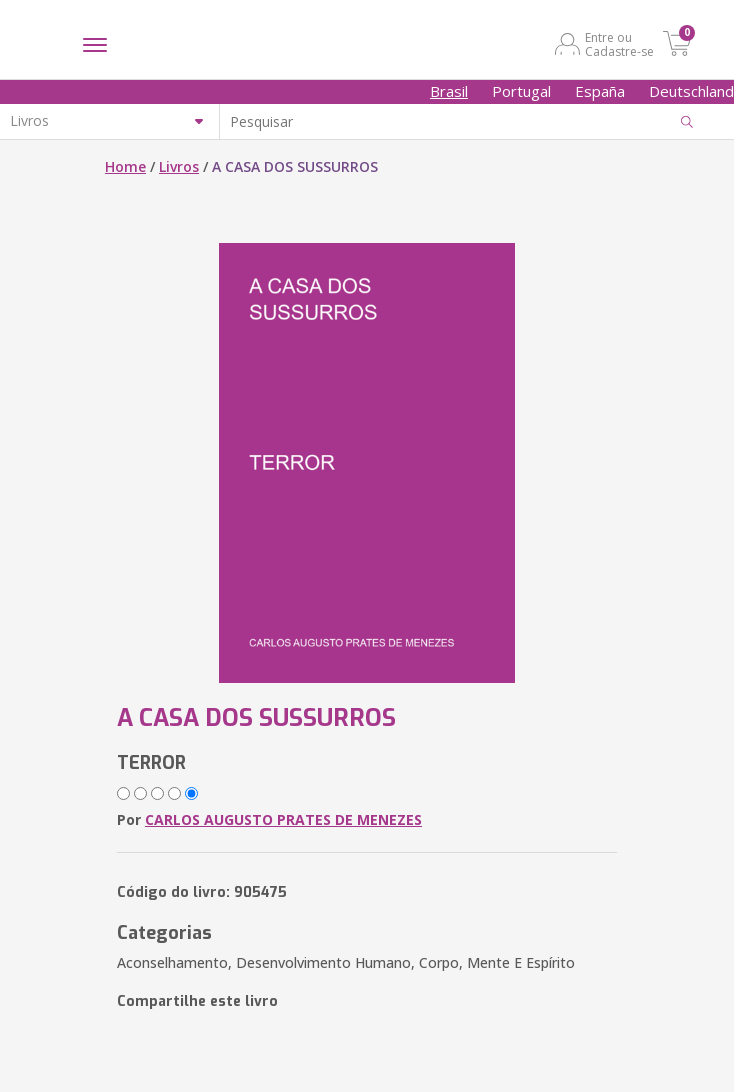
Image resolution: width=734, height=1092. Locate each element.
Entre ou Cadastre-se (619, 44)
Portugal (521, 91)
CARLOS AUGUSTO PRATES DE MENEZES (283, 819)
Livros (179, 166)
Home (125, 166)
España (600, 91)
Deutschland (691, 91)
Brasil (449, 91)
